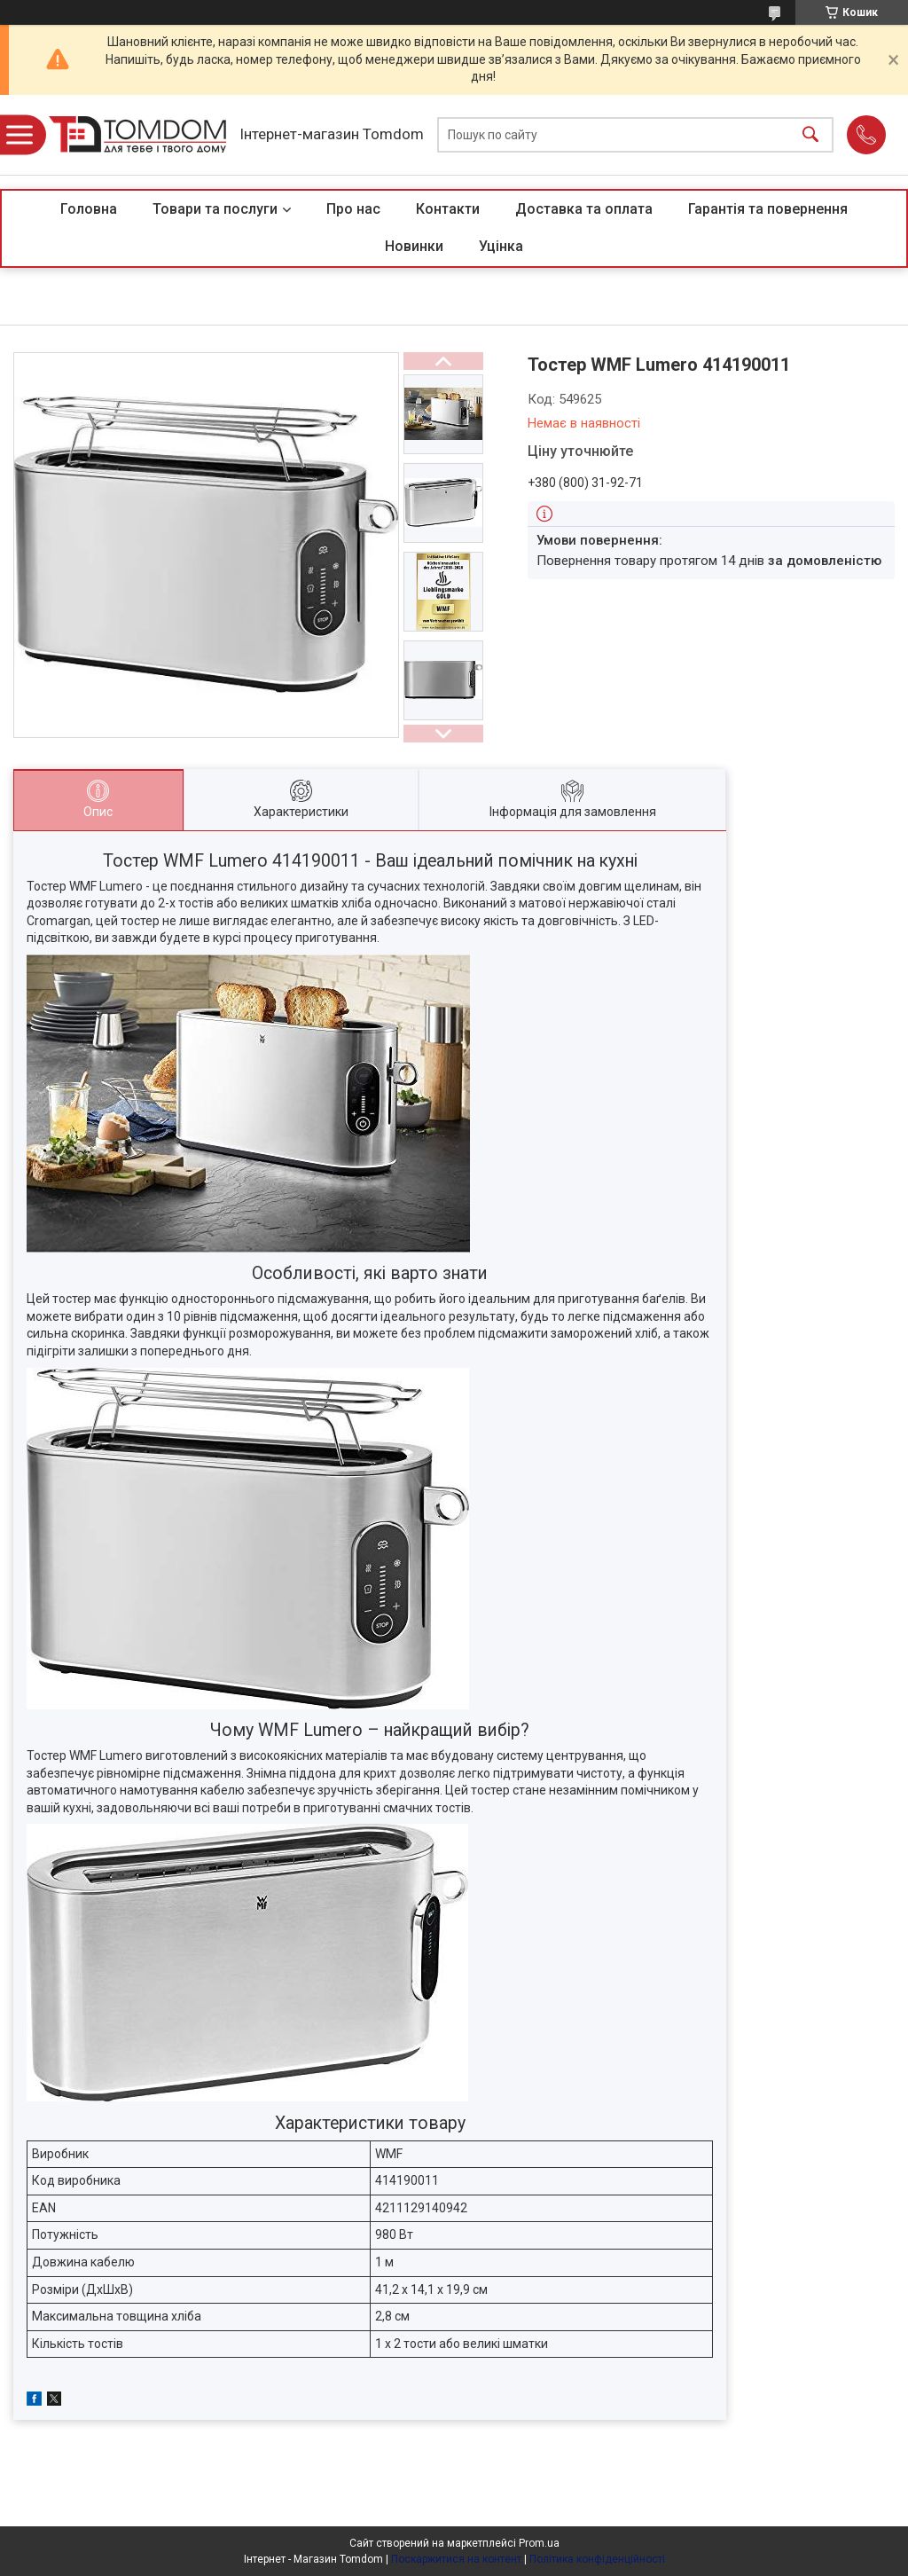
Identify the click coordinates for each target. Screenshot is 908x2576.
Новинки (414, 246)
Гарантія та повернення (768, 208)
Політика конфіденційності (597, 2559)
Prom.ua (539, 2543)
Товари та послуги (215, 208)
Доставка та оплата (584, 208)
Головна (88, 208)
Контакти (448, 208)
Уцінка (501, 246)
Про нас (353, 208)
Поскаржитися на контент (456, 2559)
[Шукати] (810, 135)
